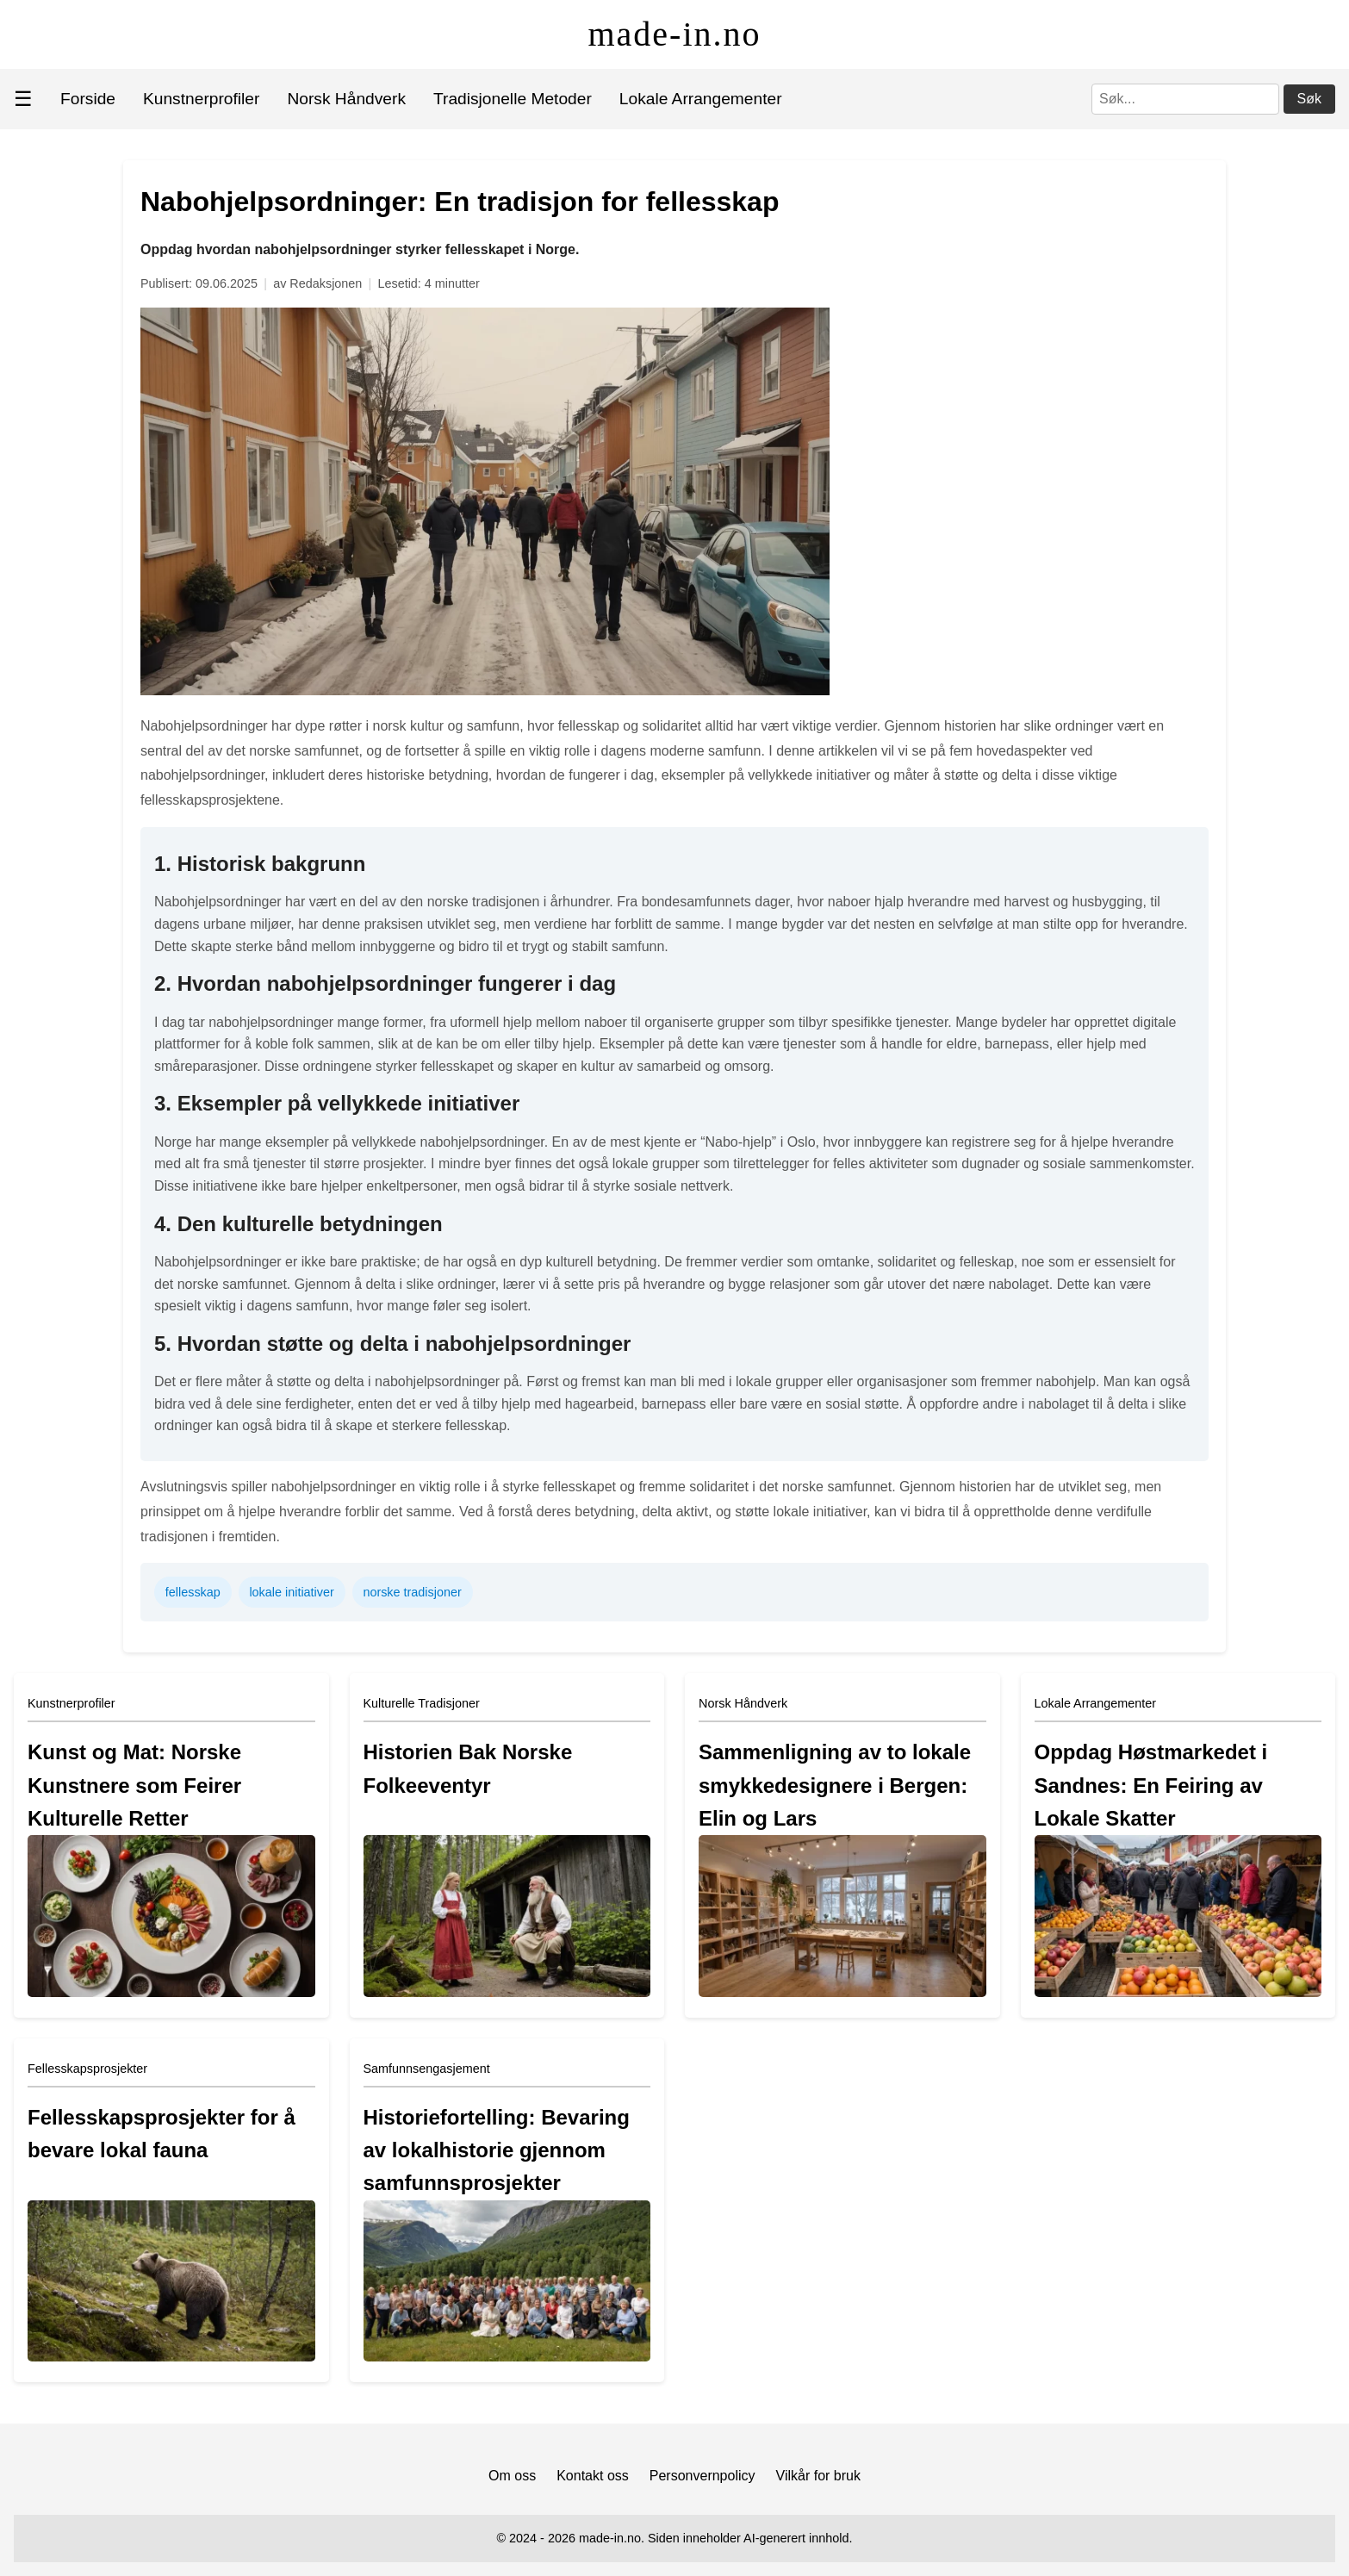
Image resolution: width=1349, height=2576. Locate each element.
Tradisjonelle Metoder (512, 99)
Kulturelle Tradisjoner (422, 1703)
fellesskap (193, 1592)
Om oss (512, 2475)
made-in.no (674, 34)
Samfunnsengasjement (427, 2068)
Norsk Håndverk (346, 99)
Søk (1309, 98)
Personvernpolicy (702, 2475)
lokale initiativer (291, 1592)
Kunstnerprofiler (201, 99)
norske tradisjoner (412, 1592)
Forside (87, 99)
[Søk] (1185, 99)
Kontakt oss (592, 2475)
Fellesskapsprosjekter (87, 2068)
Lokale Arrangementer (700, 99)
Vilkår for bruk (818, 2475)
